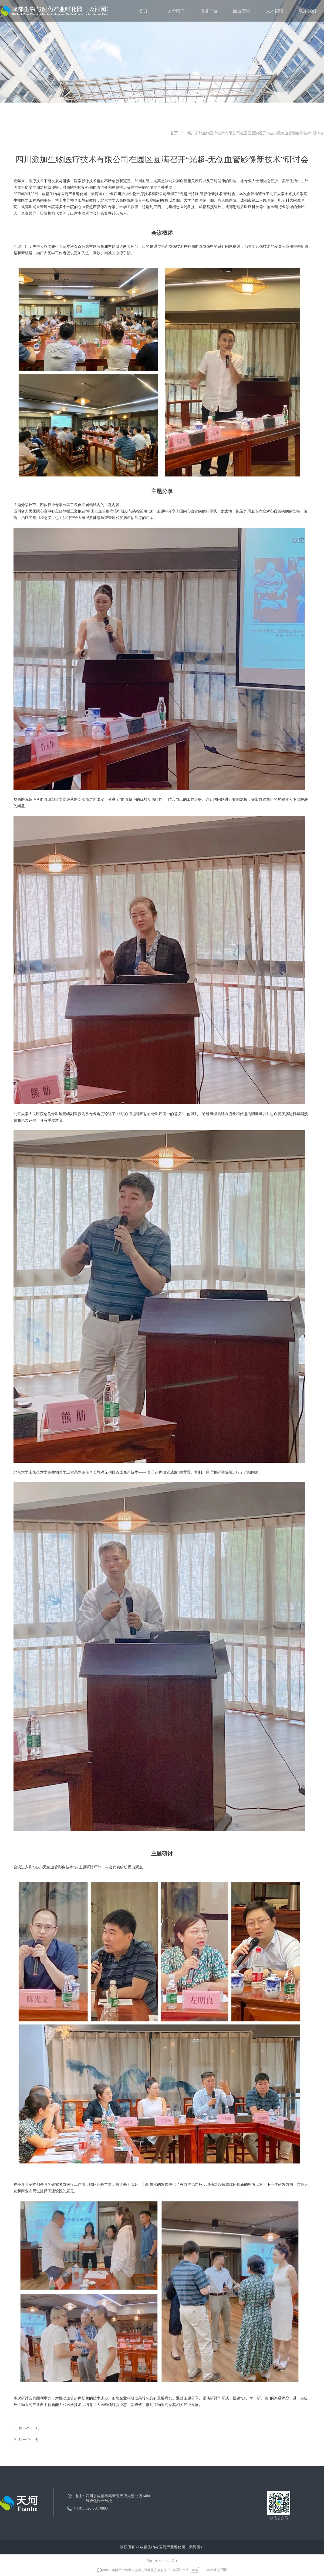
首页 (174, 133)
